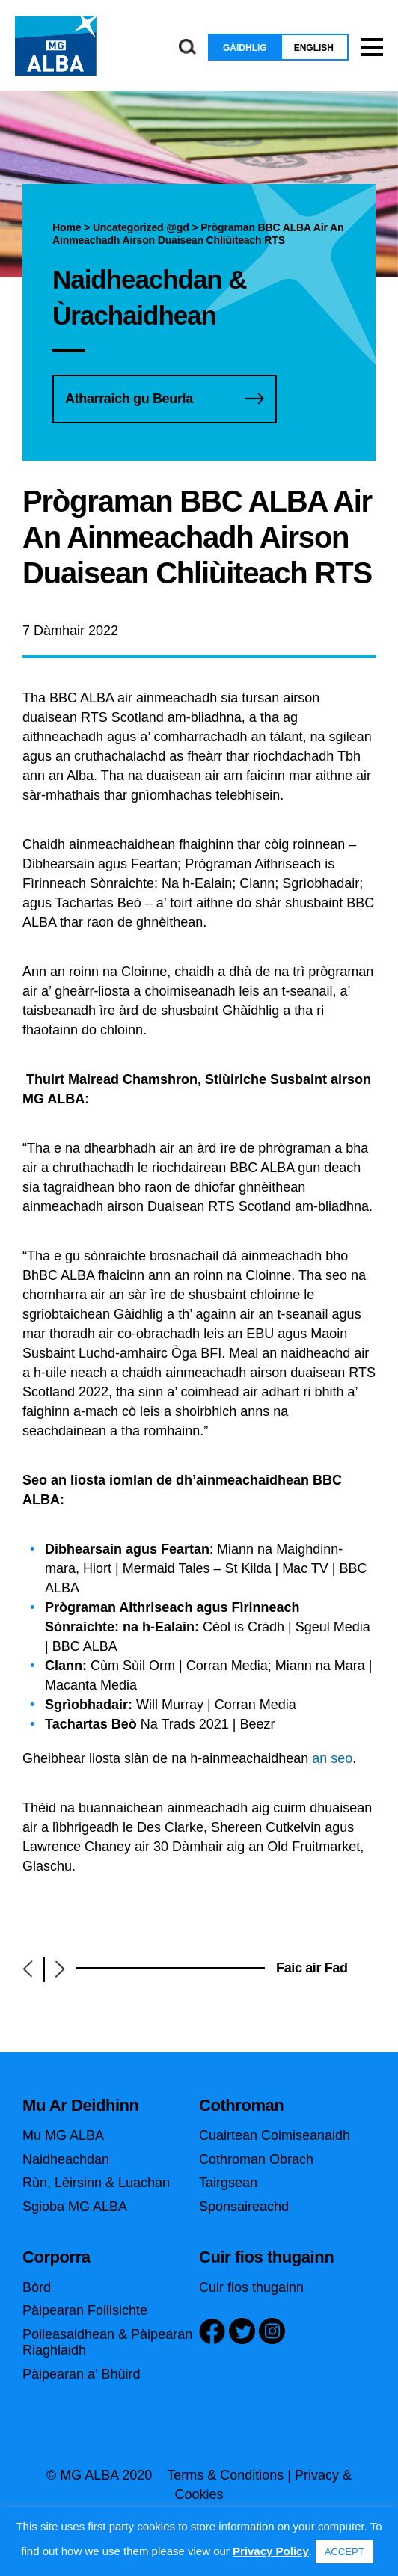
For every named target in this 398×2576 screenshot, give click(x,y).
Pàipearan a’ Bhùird (81, 2374)
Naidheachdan (65, 2159)
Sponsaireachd (244, 2206)
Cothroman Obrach (256, 2159)
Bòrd (36, 2287)
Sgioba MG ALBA (74, 2206)
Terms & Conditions (225, 2475)
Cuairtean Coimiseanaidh (274, 2135)
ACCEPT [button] (344, 2551)
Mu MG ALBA (63, 2135)
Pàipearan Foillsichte (84, 2310)
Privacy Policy (271, 2551)
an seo (332, 1758)
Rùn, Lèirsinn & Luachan (96, 2182)
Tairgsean (228, 2182)
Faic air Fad (312, 1967)
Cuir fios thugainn (251, 2287)
